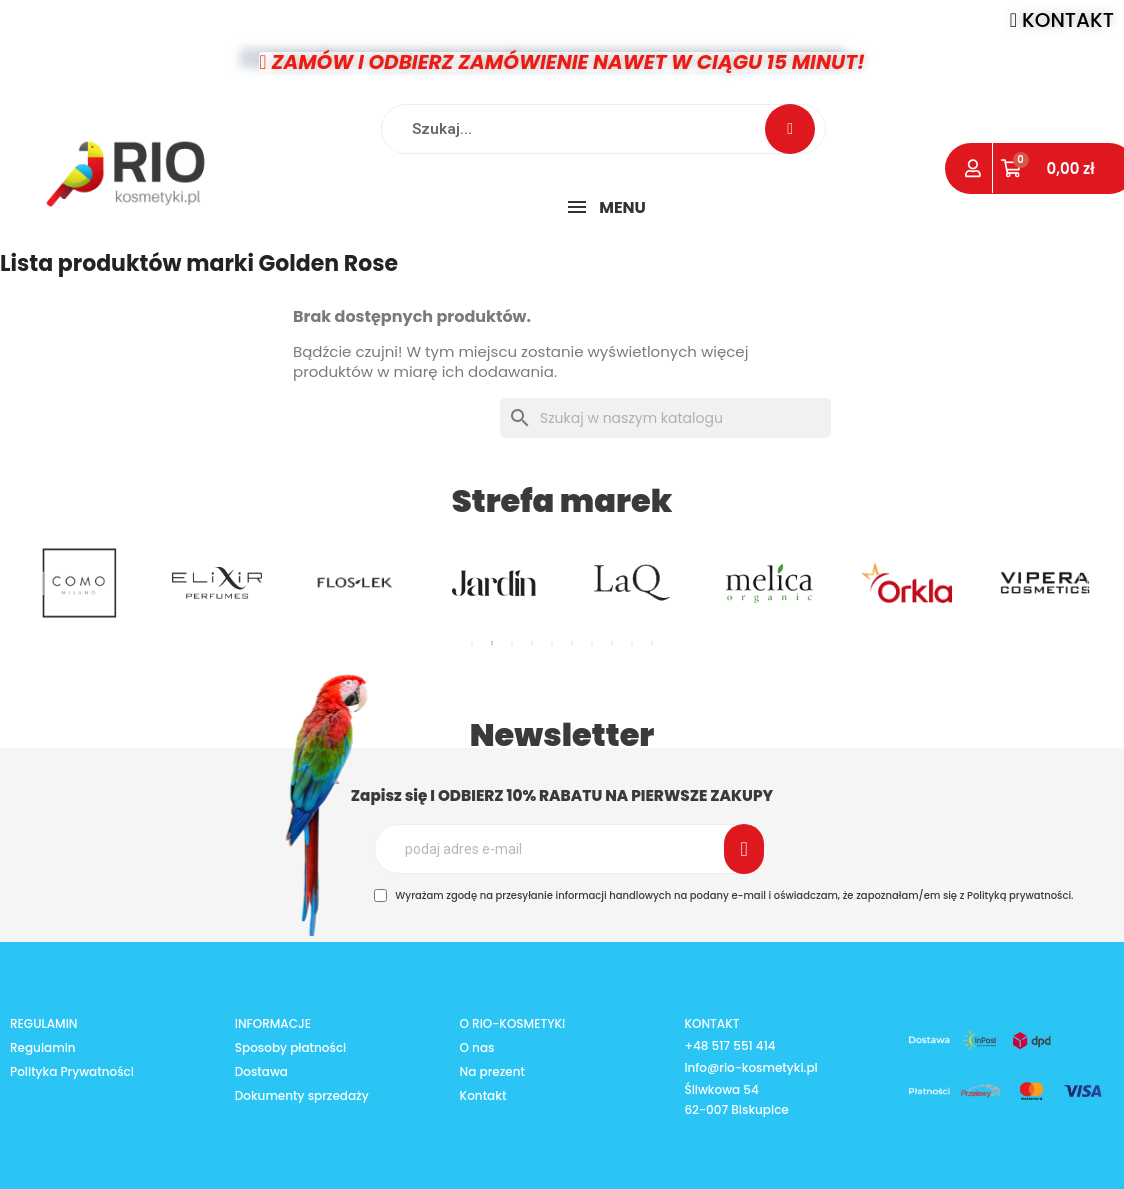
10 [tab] (652, 643)
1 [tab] (472, 643)
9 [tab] (632, 643)
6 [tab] (572, 643)
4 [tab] (532, 643)
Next (1084, 582)
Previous (40, 582)
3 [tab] (512, 643)
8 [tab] (612, 643)
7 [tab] (592, 643)
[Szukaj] (665, 418)
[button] (1062, 20)
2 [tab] (492, 643)
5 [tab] (552, 643)
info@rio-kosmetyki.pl (750, 1066)
